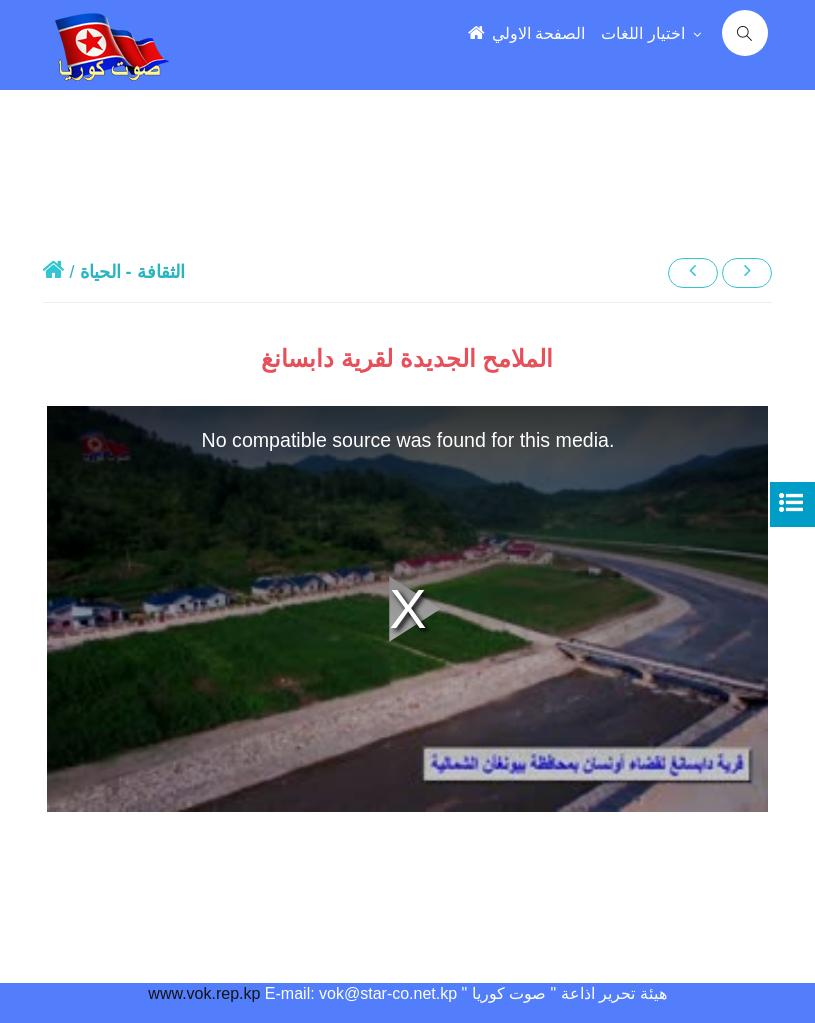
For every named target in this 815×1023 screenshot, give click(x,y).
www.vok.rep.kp (204, 993)
